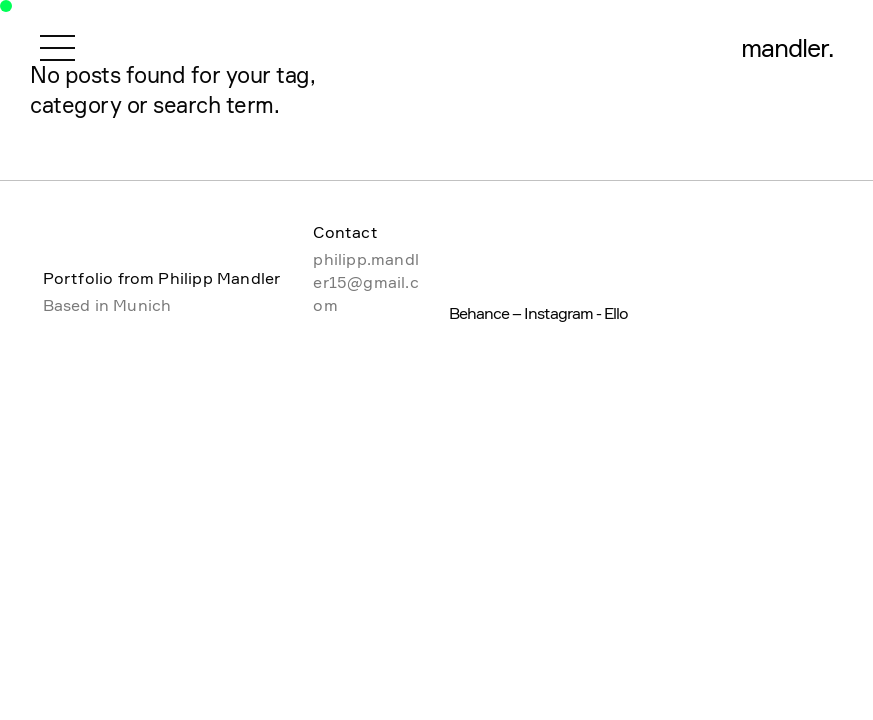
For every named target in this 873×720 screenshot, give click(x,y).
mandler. (787, 48)
